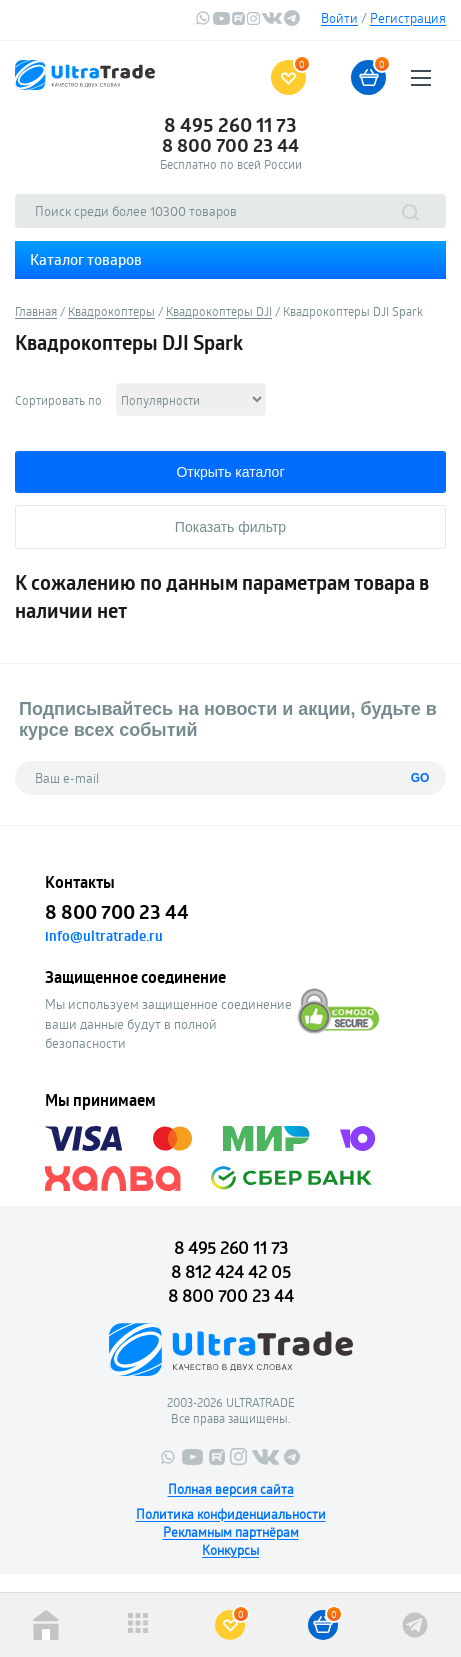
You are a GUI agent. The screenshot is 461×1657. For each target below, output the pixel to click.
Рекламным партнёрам (231, 1532)
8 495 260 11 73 (230, 125)
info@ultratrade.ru (104, 936)
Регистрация (408, 18)
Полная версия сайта (231, 1489)
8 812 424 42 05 (231, 1271)
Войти (339, 18)
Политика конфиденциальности (231, 1514)
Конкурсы (230, 1550)
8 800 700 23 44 (230, 145)
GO (420, 778)
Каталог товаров (86, 259)
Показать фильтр (230, 527)
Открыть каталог (230, 472)
